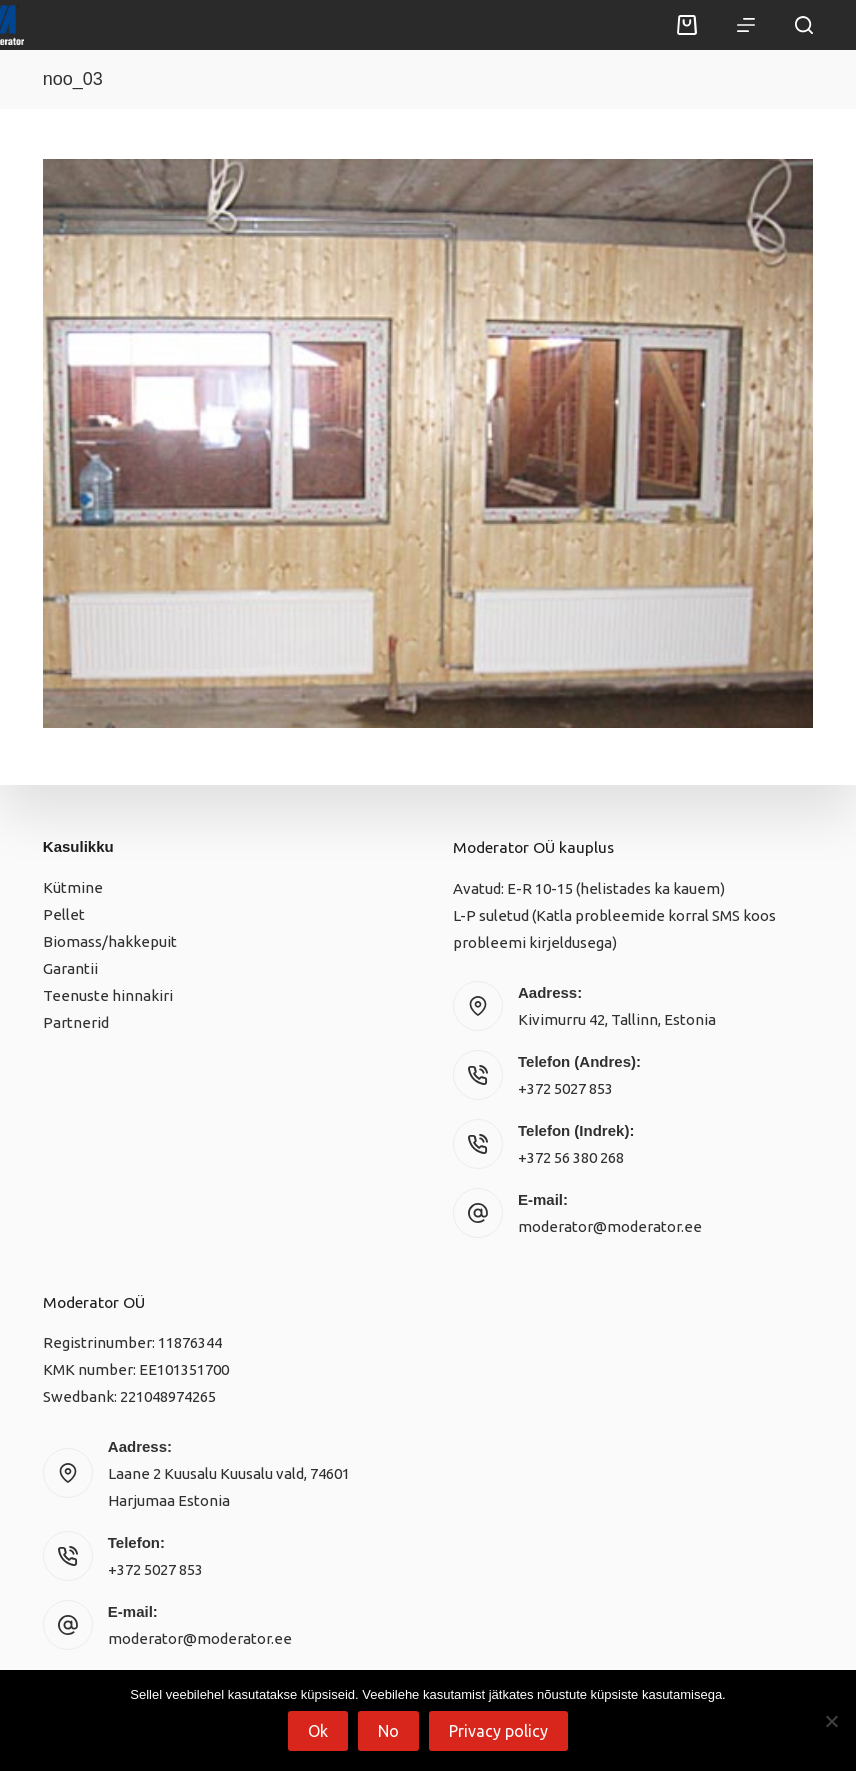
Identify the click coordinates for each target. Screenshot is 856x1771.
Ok (318, 1731)
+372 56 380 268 (571, 1157)
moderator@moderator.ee (610, 1226)
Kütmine (73, 887)
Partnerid (76, 1022)
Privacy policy (498, 1731)
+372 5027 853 (565, 1088)
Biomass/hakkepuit (110, 941)
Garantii (70, 968)
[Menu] (746, 25)
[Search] (804, 25)
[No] (831, 1721)
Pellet (64, 914)
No (388, 1731)
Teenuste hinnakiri (108, 995)
